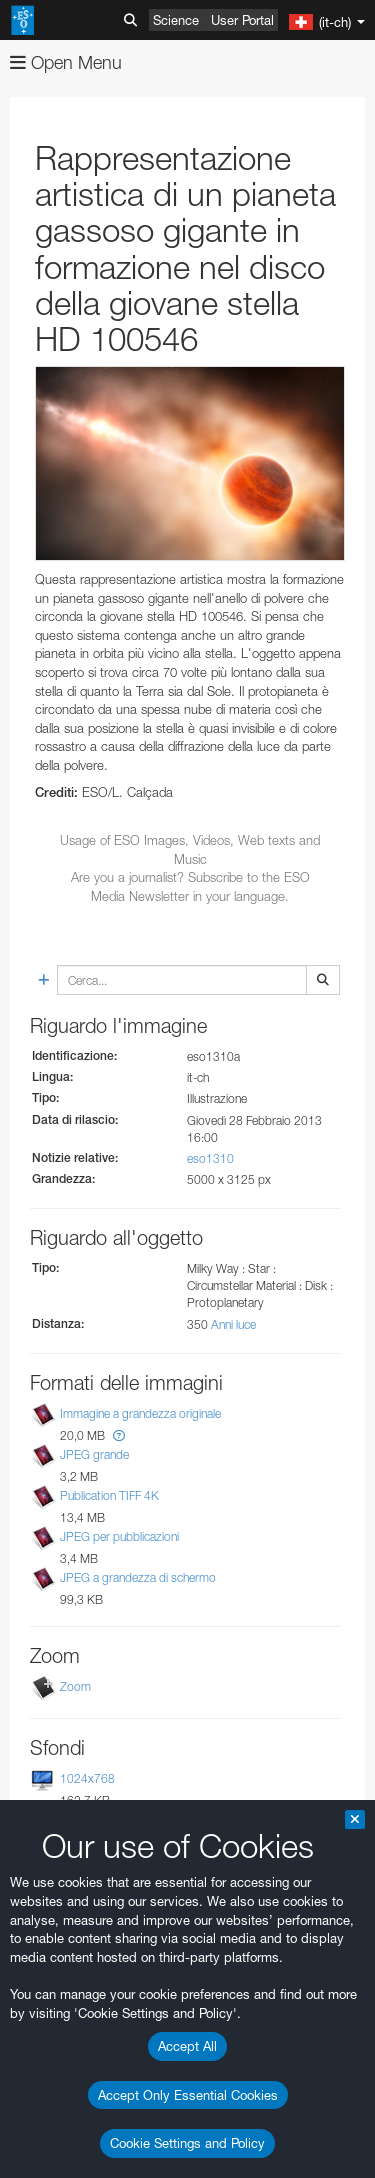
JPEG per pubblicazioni (119, 1536)
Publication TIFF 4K (109, 1495)
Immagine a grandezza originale (140, 1413)
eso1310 (210, 1158)
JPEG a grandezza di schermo (138, 1577)
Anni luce (233, 1324)
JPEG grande (94, 1454)
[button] (119, 1435)
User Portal (242, 20)
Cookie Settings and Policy (187, 2143)
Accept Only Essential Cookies (188, 2095)
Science (176, 20)
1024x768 (87, 1779)
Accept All (187, 2046)
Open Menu (66, 62)
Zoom (75, 1687)
